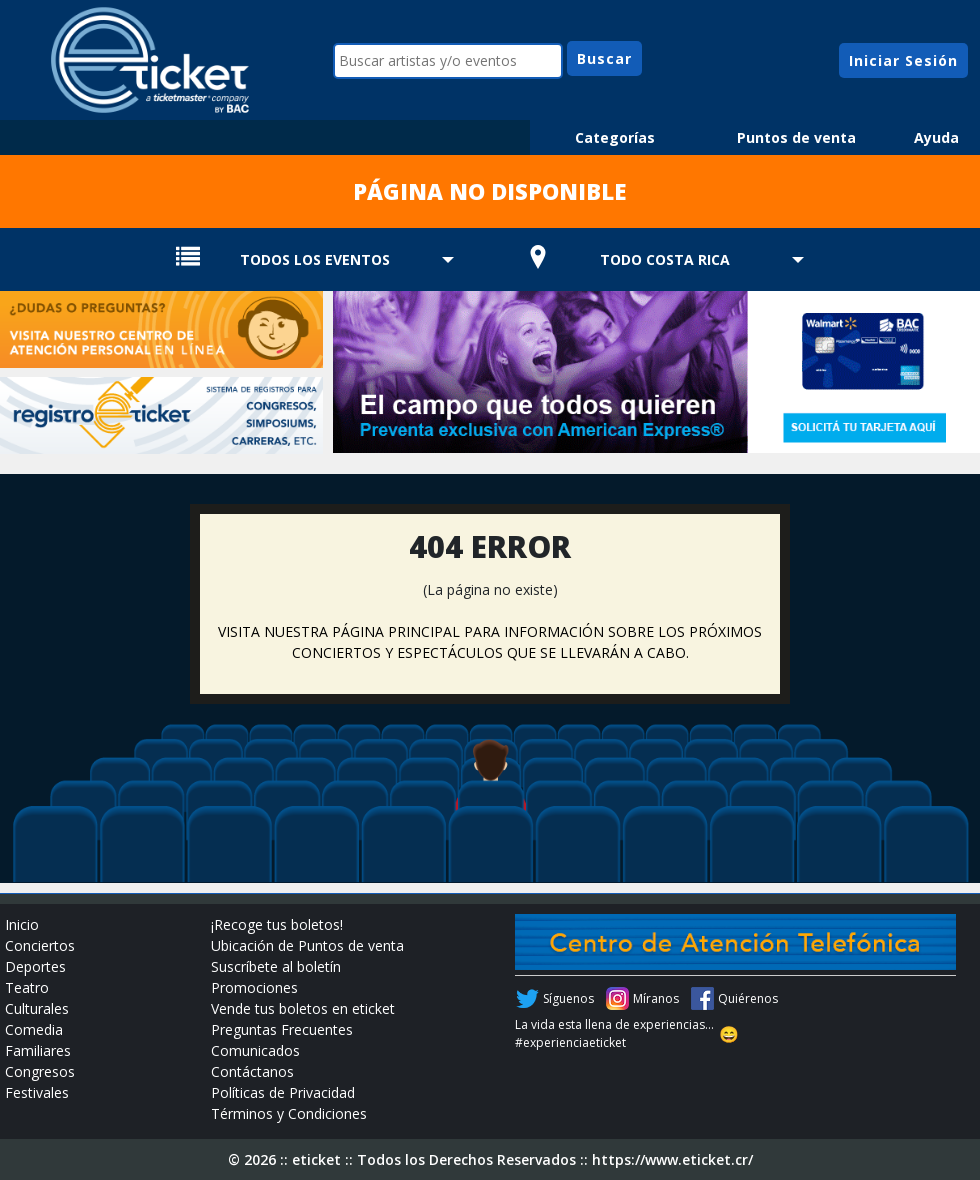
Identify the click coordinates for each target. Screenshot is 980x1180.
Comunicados (255, 1050)
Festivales (37, 1092)
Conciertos (40, 945)
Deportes (35, 966)
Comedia (34, 1029)
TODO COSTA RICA (665, 259)
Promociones (254, 987)
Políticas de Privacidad (283, 1092)
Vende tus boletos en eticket (303, 1008)
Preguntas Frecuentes (282, 1029)
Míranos (656, 998)
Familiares (38, 1050)
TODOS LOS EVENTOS (315, 259)
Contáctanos (252, 1071)
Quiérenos (748, 998)
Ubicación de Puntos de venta (307, 945)
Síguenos (568, 998)
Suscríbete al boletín (276, 966)
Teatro (27, 987)
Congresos (40, 1071)
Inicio (22, 924)
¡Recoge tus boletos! (277, 924)
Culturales (37, 1008)
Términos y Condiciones (289, 1113)
